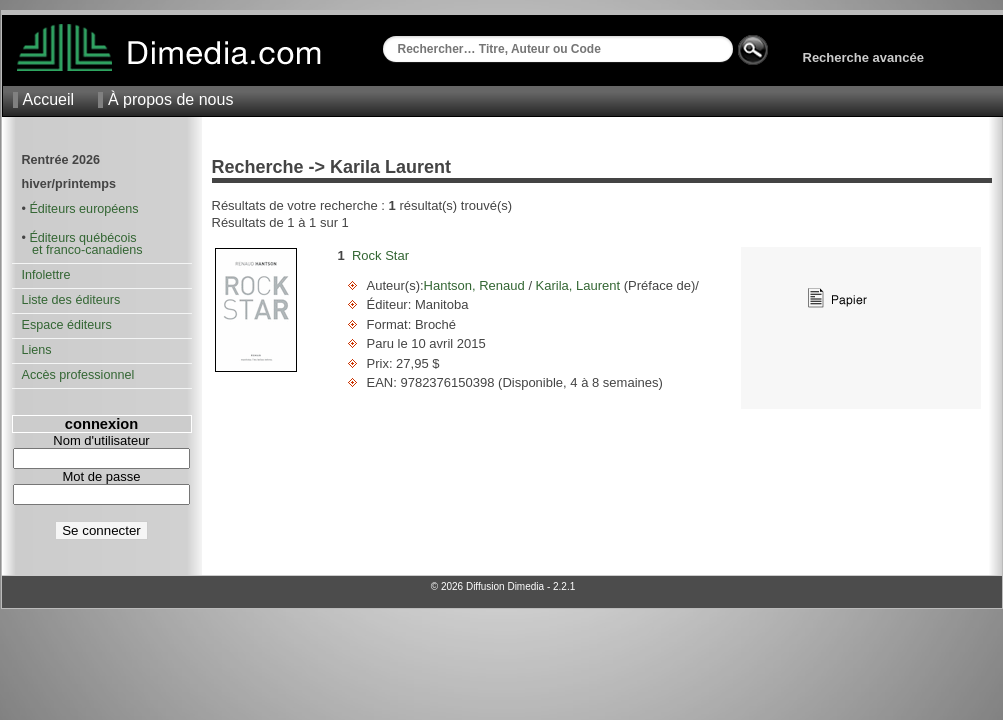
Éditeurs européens (83, 209)
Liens (37, 350)
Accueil (49, 99)
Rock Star (380, 255)
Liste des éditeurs (71, 300)
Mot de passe (101, 476)
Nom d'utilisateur (101, 440)
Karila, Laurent (578, 285)
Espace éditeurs (67, 325)
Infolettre (46, 275)
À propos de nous (170, 99)
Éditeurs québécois (82, 238)
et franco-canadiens (82, 250)
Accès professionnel (78, 375)
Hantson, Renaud (476, 285)
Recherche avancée (863, 57)
